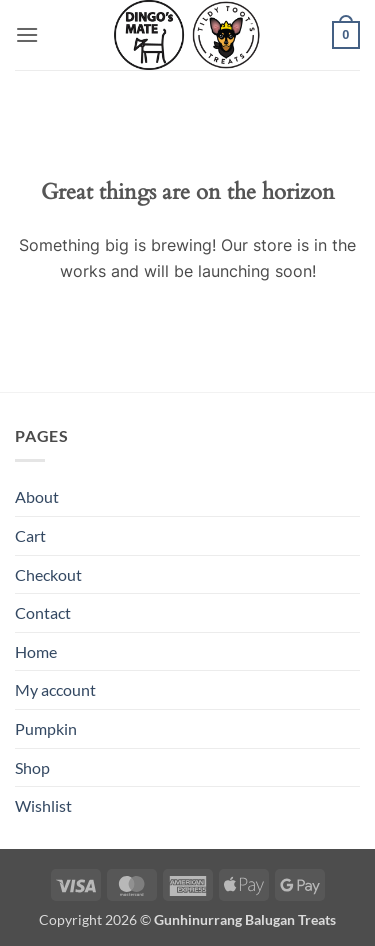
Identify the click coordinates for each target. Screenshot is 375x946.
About (37, 496)
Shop (32, 767)
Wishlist (43, 805)
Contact (43, 612)
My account (55, 689)
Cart (30, 535)
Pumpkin (46, 728)
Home (36, 651)
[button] (27, 34)
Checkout (48, 574)
